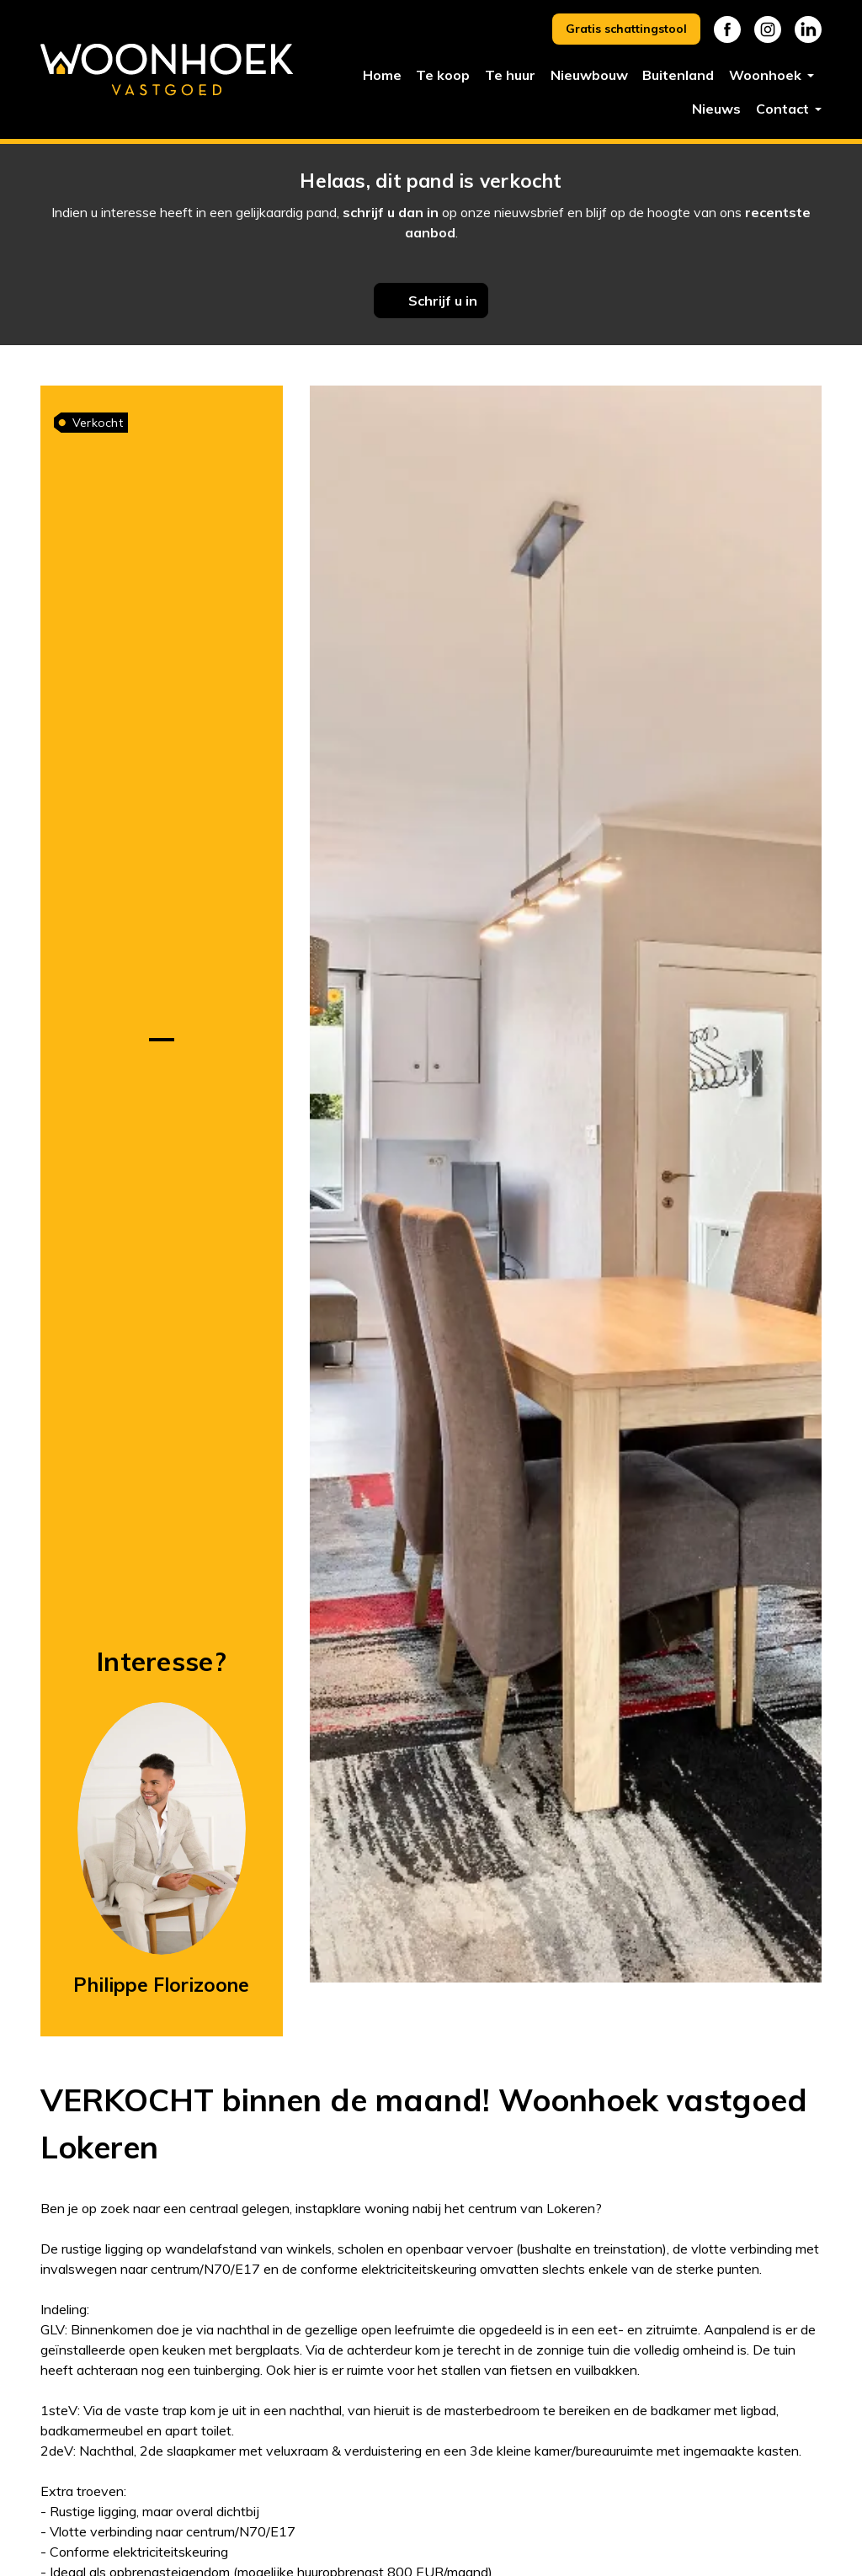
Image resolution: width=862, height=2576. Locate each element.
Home (382, 75)
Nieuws (716, 108)
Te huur (510, 75)
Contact (784, 108)
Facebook (727, 29)
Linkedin (808, 29)
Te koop (443, 75)
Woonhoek (767, 75)
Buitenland (678, 75)
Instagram (767, 29)
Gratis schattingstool (626, 28)
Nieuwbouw (589, 75)
